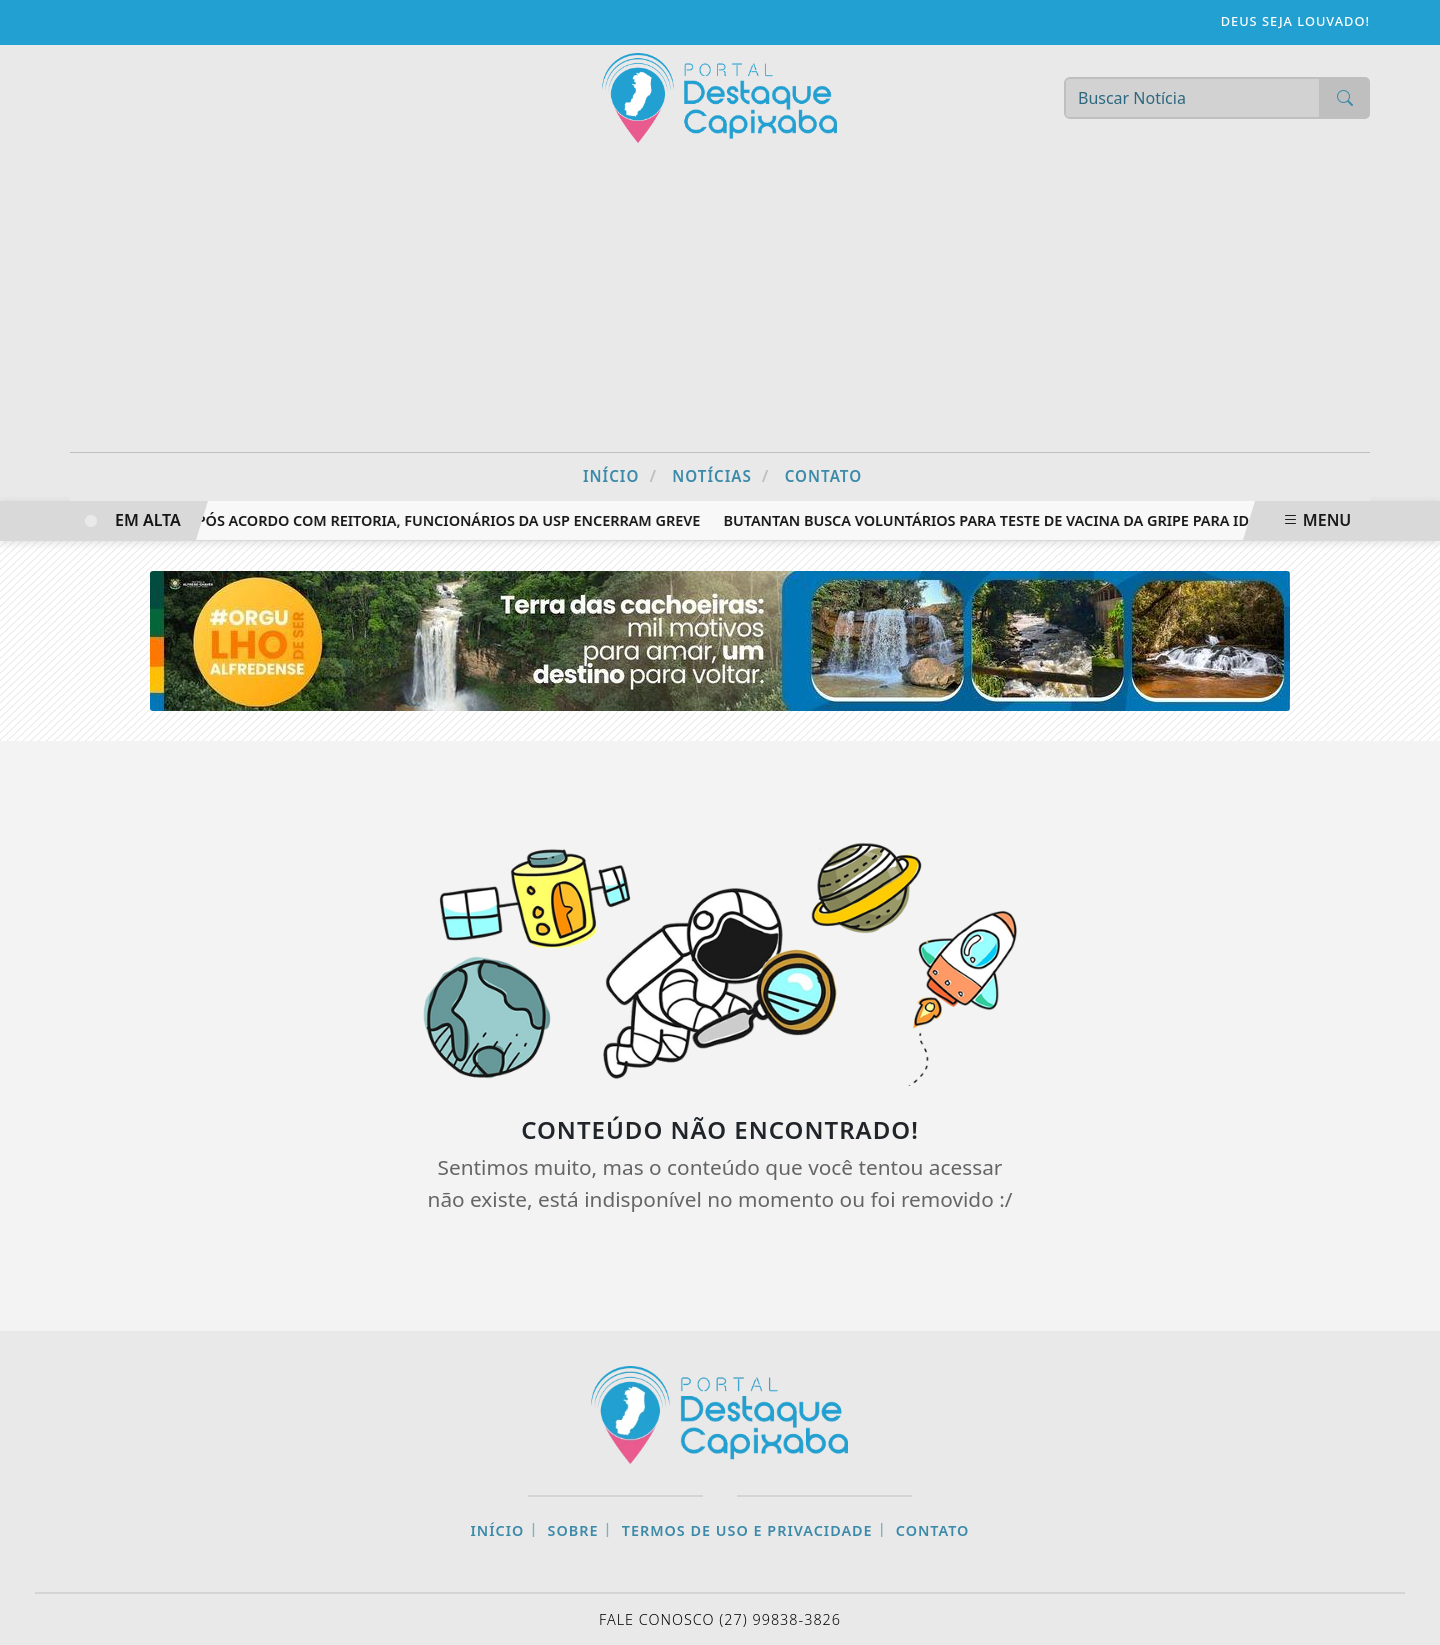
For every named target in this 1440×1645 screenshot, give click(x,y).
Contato (823, 476)
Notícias (720, 475)
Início (620, 475)
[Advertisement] (720, 302)
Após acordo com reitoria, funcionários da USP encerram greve (446, 520)
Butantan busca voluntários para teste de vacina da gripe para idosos (1009, 520)
